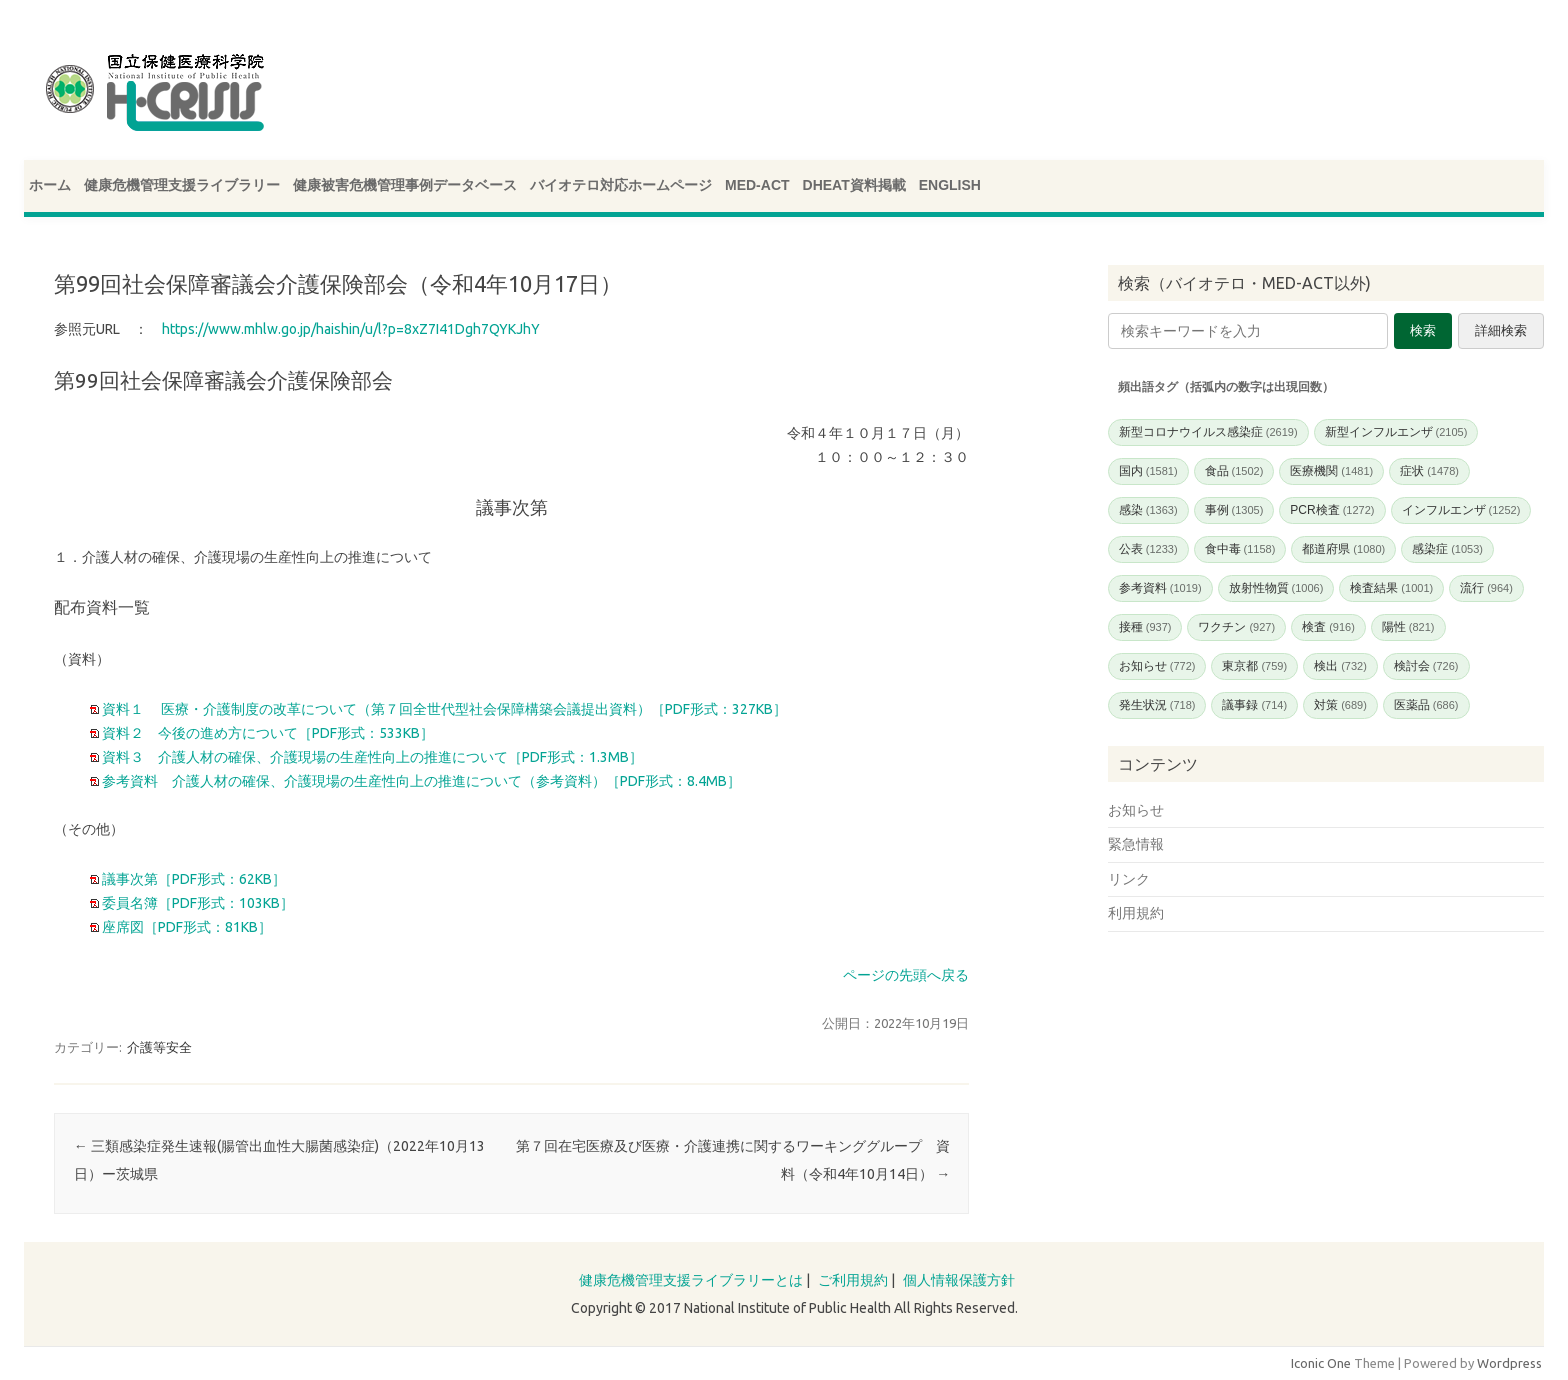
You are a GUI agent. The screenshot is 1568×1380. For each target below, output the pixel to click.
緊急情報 (1136, 844)
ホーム (50, 185)
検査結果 (1391, 588)
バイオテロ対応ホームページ (621, 185)
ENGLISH (950, 185)
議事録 (1254, 705)
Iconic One (1321, 1363)
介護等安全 (159, 1047)
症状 (1429, 471)
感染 (1148, 510)
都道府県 (1343, 549)
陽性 (1408, 627)
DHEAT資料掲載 (854, 185)
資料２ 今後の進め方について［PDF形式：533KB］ (266, 733)
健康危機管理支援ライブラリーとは (691, 1280)
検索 (1423, 330)
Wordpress (1509, 1363)
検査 (1328, 627)
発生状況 (1157, 705)
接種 (1145, 627)
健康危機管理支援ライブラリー (182, 185)
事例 (1234, 510)
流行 (1486, 588)
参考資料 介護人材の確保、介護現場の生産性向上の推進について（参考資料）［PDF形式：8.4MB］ (420, 781)
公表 (1148, 549)
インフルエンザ (1461, 510)
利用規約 (1136, 913)
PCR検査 (1332, 510)
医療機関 (1331, 471)
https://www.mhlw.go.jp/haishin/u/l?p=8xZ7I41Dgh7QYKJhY (351, 329)
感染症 (1447, 549)
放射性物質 (1276, 588)
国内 (1148, 471)
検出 (1340, 666)
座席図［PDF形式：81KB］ (185, 927)
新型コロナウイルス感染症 (1208, 432)
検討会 (1426, 666)
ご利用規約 (853, 1280)
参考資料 (1160, 588)
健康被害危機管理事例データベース (405, 185)
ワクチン (1236, 627)
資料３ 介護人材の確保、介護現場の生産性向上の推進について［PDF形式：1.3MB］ (371, 757)
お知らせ (1157, 666)
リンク (1129, 879)
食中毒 (1240, 549)
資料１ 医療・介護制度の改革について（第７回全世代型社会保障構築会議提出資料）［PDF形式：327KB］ (443, 709)
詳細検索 (1501, 330)
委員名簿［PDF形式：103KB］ (196, 903)
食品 (1234, 471)
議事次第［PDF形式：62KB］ (192, 879)
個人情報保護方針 (959, 1280)
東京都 (1254, 666)
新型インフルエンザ (1396, 432)
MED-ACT (757, 185)
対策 (1340, 705)
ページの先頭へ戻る (906, 975)
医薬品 (1426, 705)
